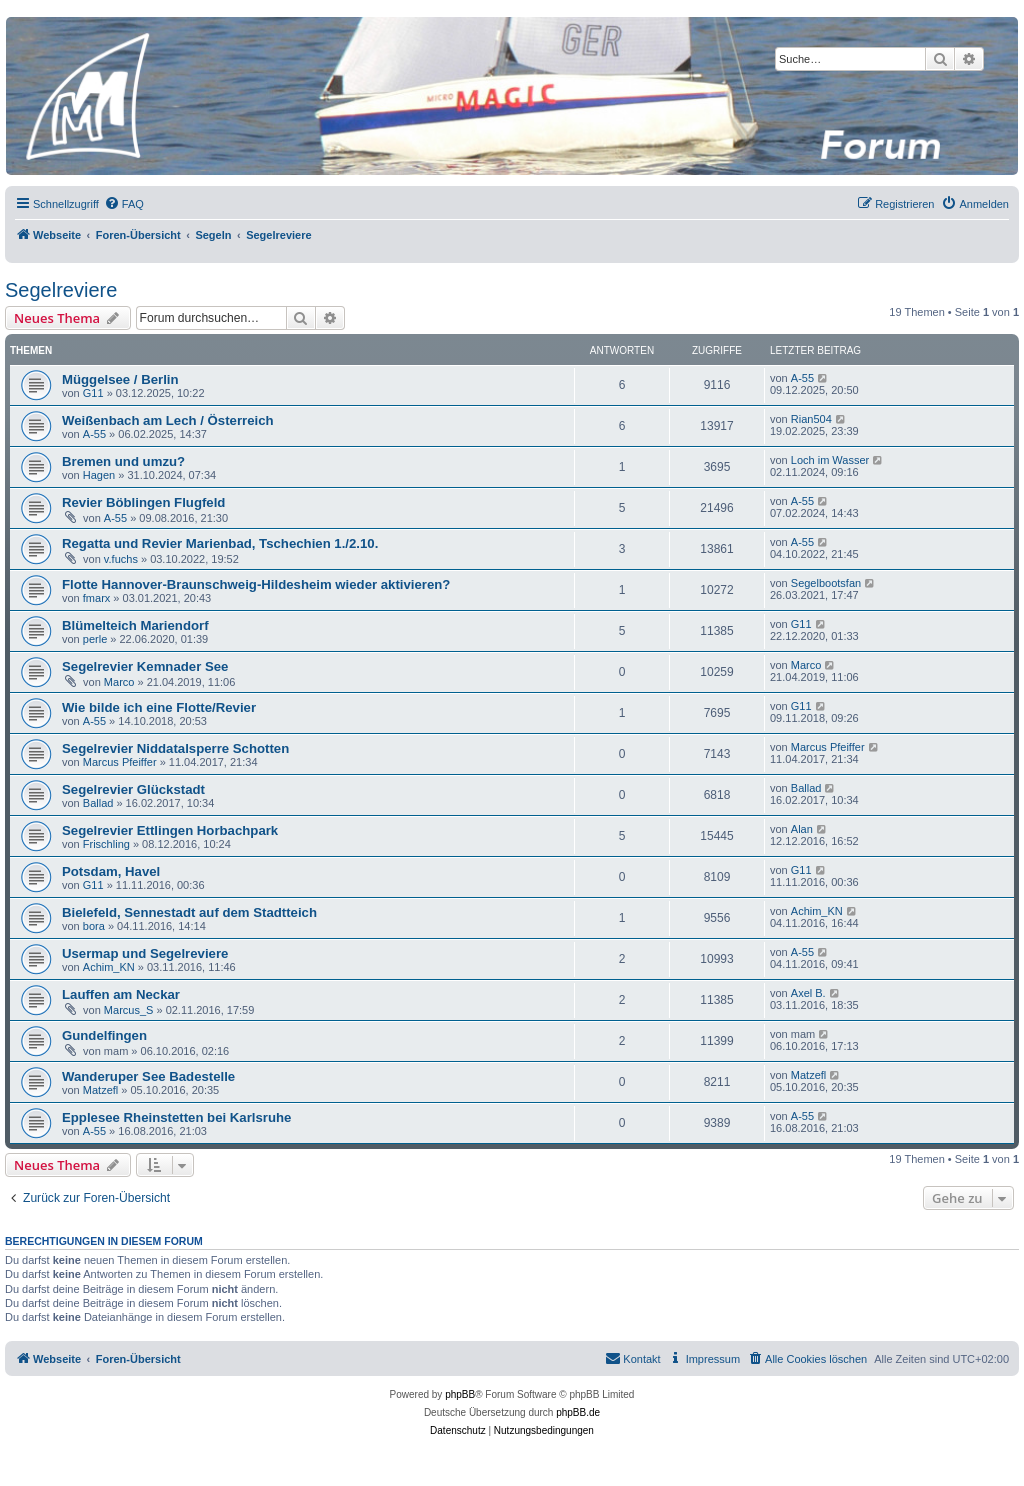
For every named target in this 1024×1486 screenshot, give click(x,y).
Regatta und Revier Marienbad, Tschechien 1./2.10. (220, 543)
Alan (802, 829)
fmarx (97, 598)
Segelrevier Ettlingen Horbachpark (170, 830)
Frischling (106, 844)
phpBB (460, 1394)
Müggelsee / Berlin (120, 379)
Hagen (99, 475)
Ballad (98, 803)
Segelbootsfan (826, 583)
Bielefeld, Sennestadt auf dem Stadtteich (189, 912)
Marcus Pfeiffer (120, 762)
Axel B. (808, 993)
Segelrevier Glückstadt (133, 789)
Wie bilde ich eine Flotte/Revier (159, 707)
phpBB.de (578, 1412)
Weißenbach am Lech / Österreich (168, 420)
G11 (93, 393)
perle (95, 639)
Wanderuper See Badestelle (148, 1076)
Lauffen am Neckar (121, 994)
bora (94, 926)
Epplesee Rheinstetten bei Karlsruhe (176, 1117)
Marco (119, 682)
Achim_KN (817, 911)
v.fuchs (121, 559)
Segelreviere (61, 290)
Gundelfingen (104, 1035)
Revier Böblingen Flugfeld (143, 502)
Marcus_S (129, 1010)
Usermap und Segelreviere (145, 953)
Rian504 (811, 419)
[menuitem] (124, 204)
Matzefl (100, 1090)
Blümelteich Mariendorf (135, 625)
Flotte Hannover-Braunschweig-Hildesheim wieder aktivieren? (256, 584)
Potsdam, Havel (111, 871)
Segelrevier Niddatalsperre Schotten (175, 748)
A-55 (802, 378)
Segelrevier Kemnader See (145, 666)
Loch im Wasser (830, 460)
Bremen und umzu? (123, 461)
